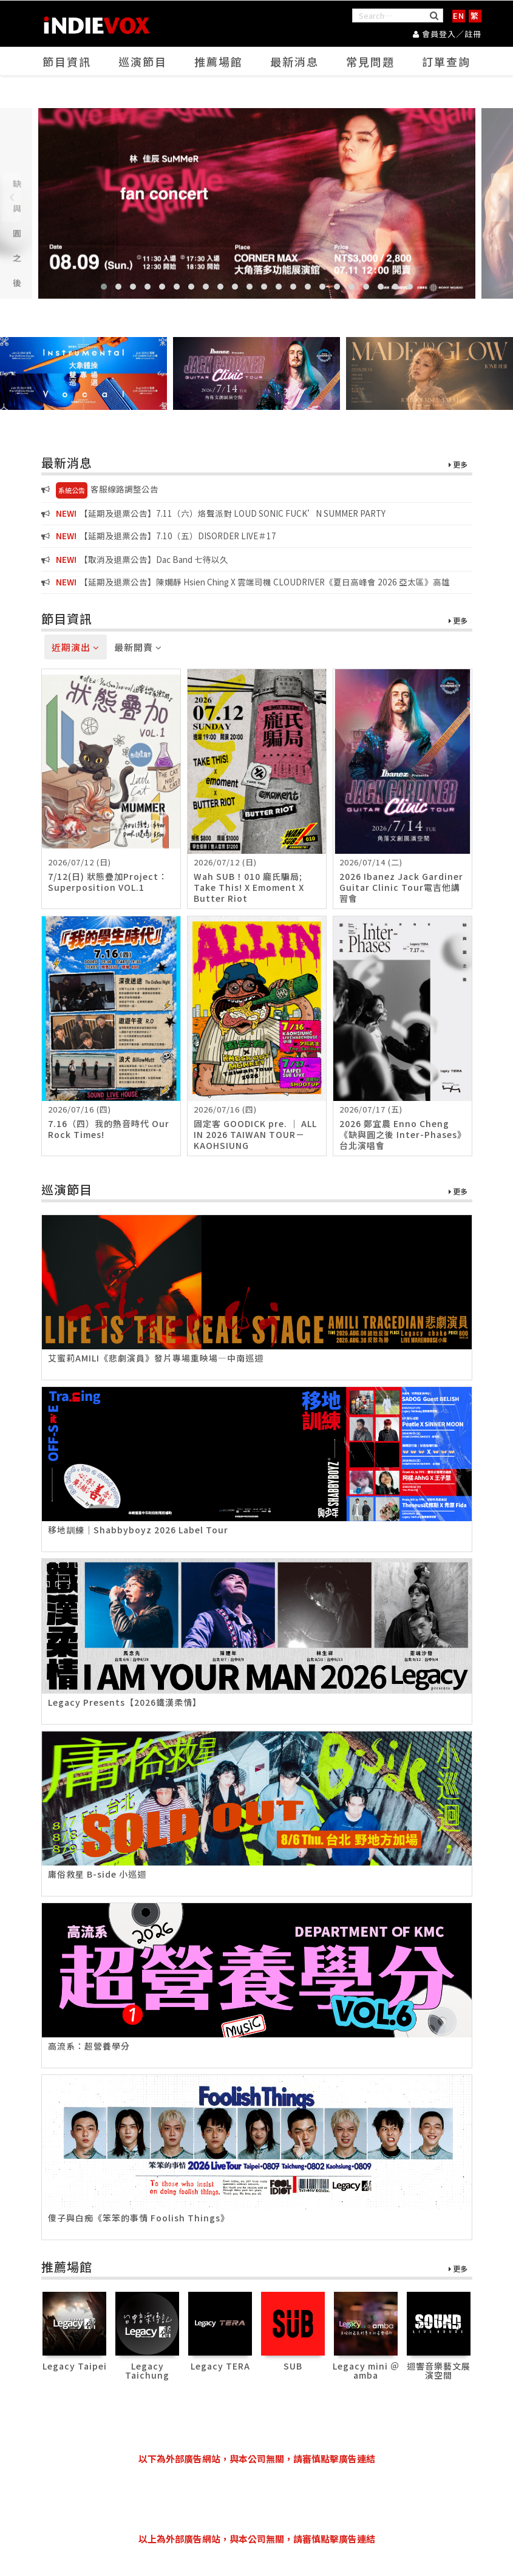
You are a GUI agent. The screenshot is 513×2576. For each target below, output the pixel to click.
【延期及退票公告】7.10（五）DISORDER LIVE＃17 (158, 535)
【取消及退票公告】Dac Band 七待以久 (134, 559)
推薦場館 (218, 61)
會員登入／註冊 (447, 33)
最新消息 (294, 61)
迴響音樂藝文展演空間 (439, 2370)
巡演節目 (142, 61)
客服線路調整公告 (99, 490)
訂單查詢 (446, 61)
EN (458, 15)
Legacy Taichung (147, 2370)
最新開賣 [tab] (138, 647)
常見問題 (370, 61)
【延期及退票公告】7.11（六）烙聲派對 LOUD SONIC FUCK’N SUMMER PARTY (213, 513)
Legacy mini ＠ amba (366, 2370)
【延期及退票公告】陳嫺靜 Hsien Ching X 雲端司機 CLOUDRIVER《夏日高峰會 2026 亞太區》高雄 (245, 581)
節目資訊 (66, 61)
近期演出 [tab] (76, 647)
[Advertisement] (262, 2499)
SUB (293, 2366)
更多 (458, 465)
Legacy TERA (220, 2366)
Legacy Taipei (74, 2366)
